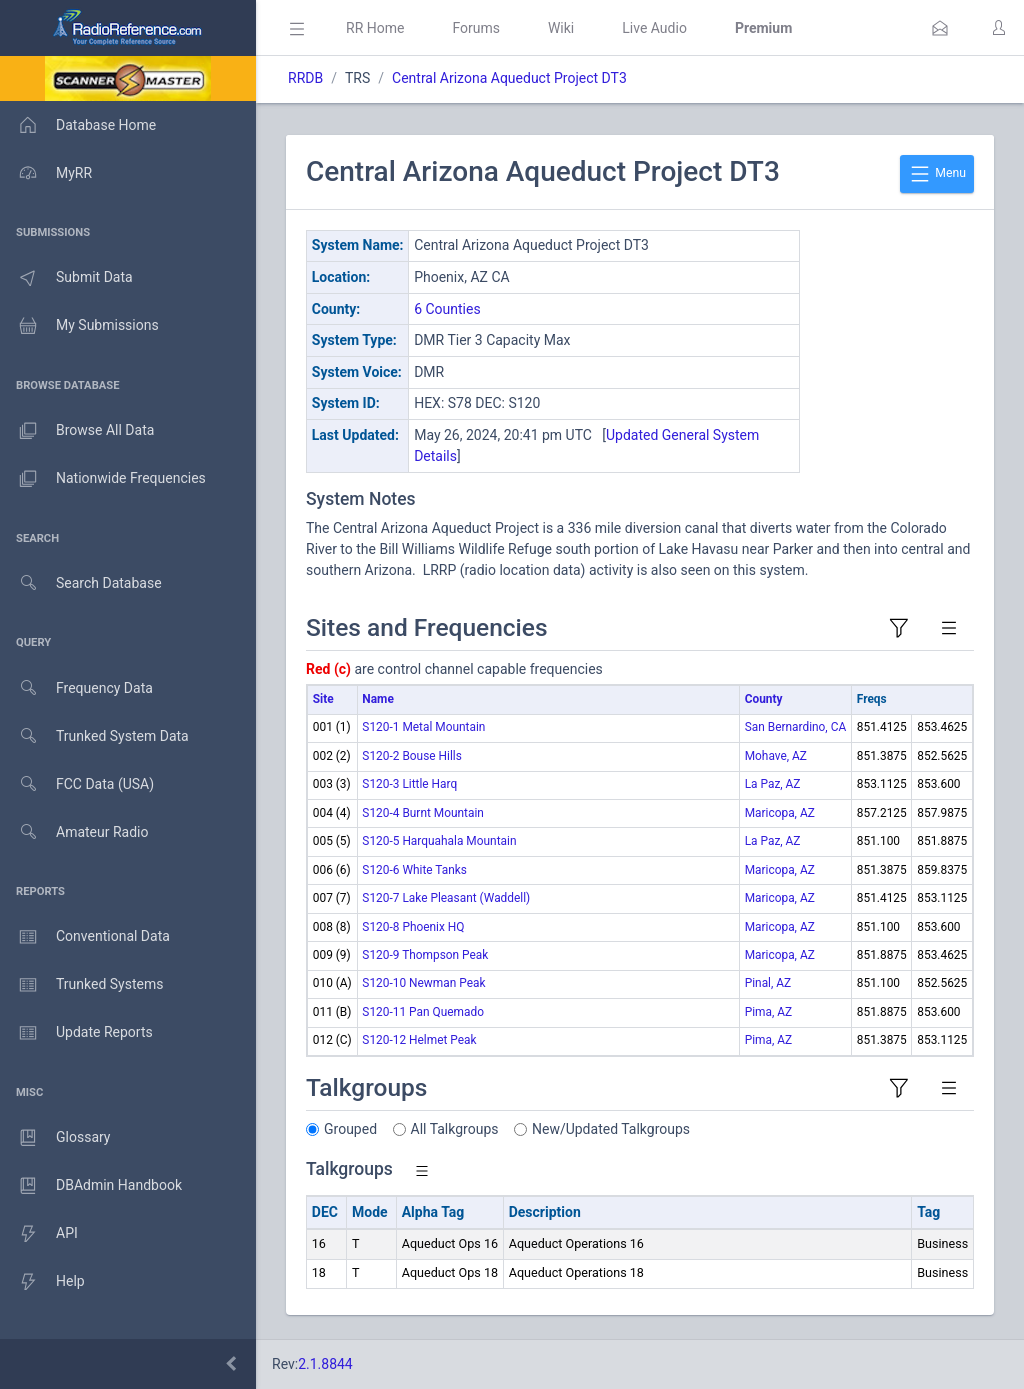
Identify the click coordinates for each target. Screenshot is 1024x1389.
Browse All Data (77, 431)
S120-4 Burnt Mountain (423, 813)
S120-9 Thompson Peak (425, 955)
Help (42, 1282)
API (39, 1234)
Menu (937, 174)
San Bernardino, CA (795, 727)
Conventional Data (85, 937)
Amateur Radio (74, 832)
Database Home (78, 125)
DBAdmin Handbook (91, 1186)
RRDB (305, 78)
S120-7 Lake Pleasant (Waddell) (446, 898)
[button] (940, 28)
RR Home (375, 28)
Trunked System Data (94, 736)
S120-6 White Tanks (414, 870)
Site (323, 699)
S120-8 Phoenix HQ (413, 927)
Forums (476, 28)
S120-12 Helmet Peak (419, 1040)
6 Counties (447, 309)
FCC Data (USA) (77, 784)
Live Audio (654, 28)
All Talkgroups (455, 1129)
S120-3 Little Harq (409, 784)
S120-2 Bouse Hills (411, 756)
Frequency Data (76, 688)
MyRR (46, 173)
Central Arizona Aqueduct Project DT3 (509, 78)
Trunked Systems (81, 985)
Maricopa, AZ (780, 813)
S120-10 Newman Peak (423, 983)
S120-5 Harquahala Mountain (439, 841)
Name (377, 699)
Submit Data (66, 278)
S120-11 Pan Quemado (423, 1012)
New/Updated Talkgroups (611, 1129)
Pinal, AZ (768, 983)
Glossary (55, 1138)
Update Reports (76, 1033)
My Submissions (79, 326)
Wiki (561, 28)
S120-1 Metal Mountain (423, 727)
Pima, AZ (768, 1012)
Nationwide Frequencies (103, 479)
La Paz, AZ (773, 784)
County (764, 699)
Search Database (81, 583)
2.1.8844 (325, 1364)
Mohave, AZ (776, 756)
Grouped (350, 1129)
